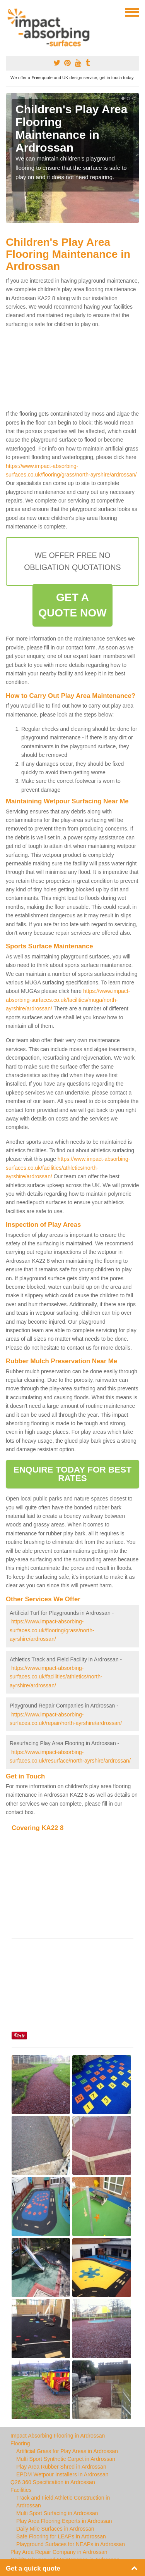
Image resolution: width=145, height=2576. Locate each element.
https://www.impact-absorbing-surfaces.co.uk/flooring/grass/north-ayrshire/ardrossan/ (52, 1630)
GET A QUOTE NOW (72, 605)
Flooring (20, 2443)
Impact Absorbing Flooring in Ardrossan (57, 2436)
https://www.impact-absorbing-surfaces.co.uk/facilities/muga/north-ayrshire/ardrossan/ (68, 1000)
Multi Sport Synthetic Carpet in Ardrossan (65, 2459)
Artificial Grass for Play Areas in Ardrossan (67, 2451)
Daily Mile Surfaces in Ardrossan (55, 2529)
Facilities (20, 2490)
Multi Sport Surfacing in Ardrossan (57, 2513)
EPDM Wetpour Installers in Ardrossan (62, 2474)
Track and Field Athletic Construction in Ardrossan (63, 2502)
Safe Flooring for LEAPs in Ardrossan (61, 2536)
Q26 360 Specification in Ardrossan (52, 2482)
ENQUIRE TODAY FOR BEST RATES (72, 1474)
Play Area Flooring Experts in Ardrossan (64, 2521)
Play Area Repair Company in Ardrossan (58, 2552)
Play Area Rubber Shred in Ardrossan (61, 2467)
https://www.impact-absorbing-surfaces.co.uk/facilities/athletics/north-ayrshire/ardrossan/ (68, 1167)
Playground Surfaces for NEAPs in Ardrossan (70, 2544)
